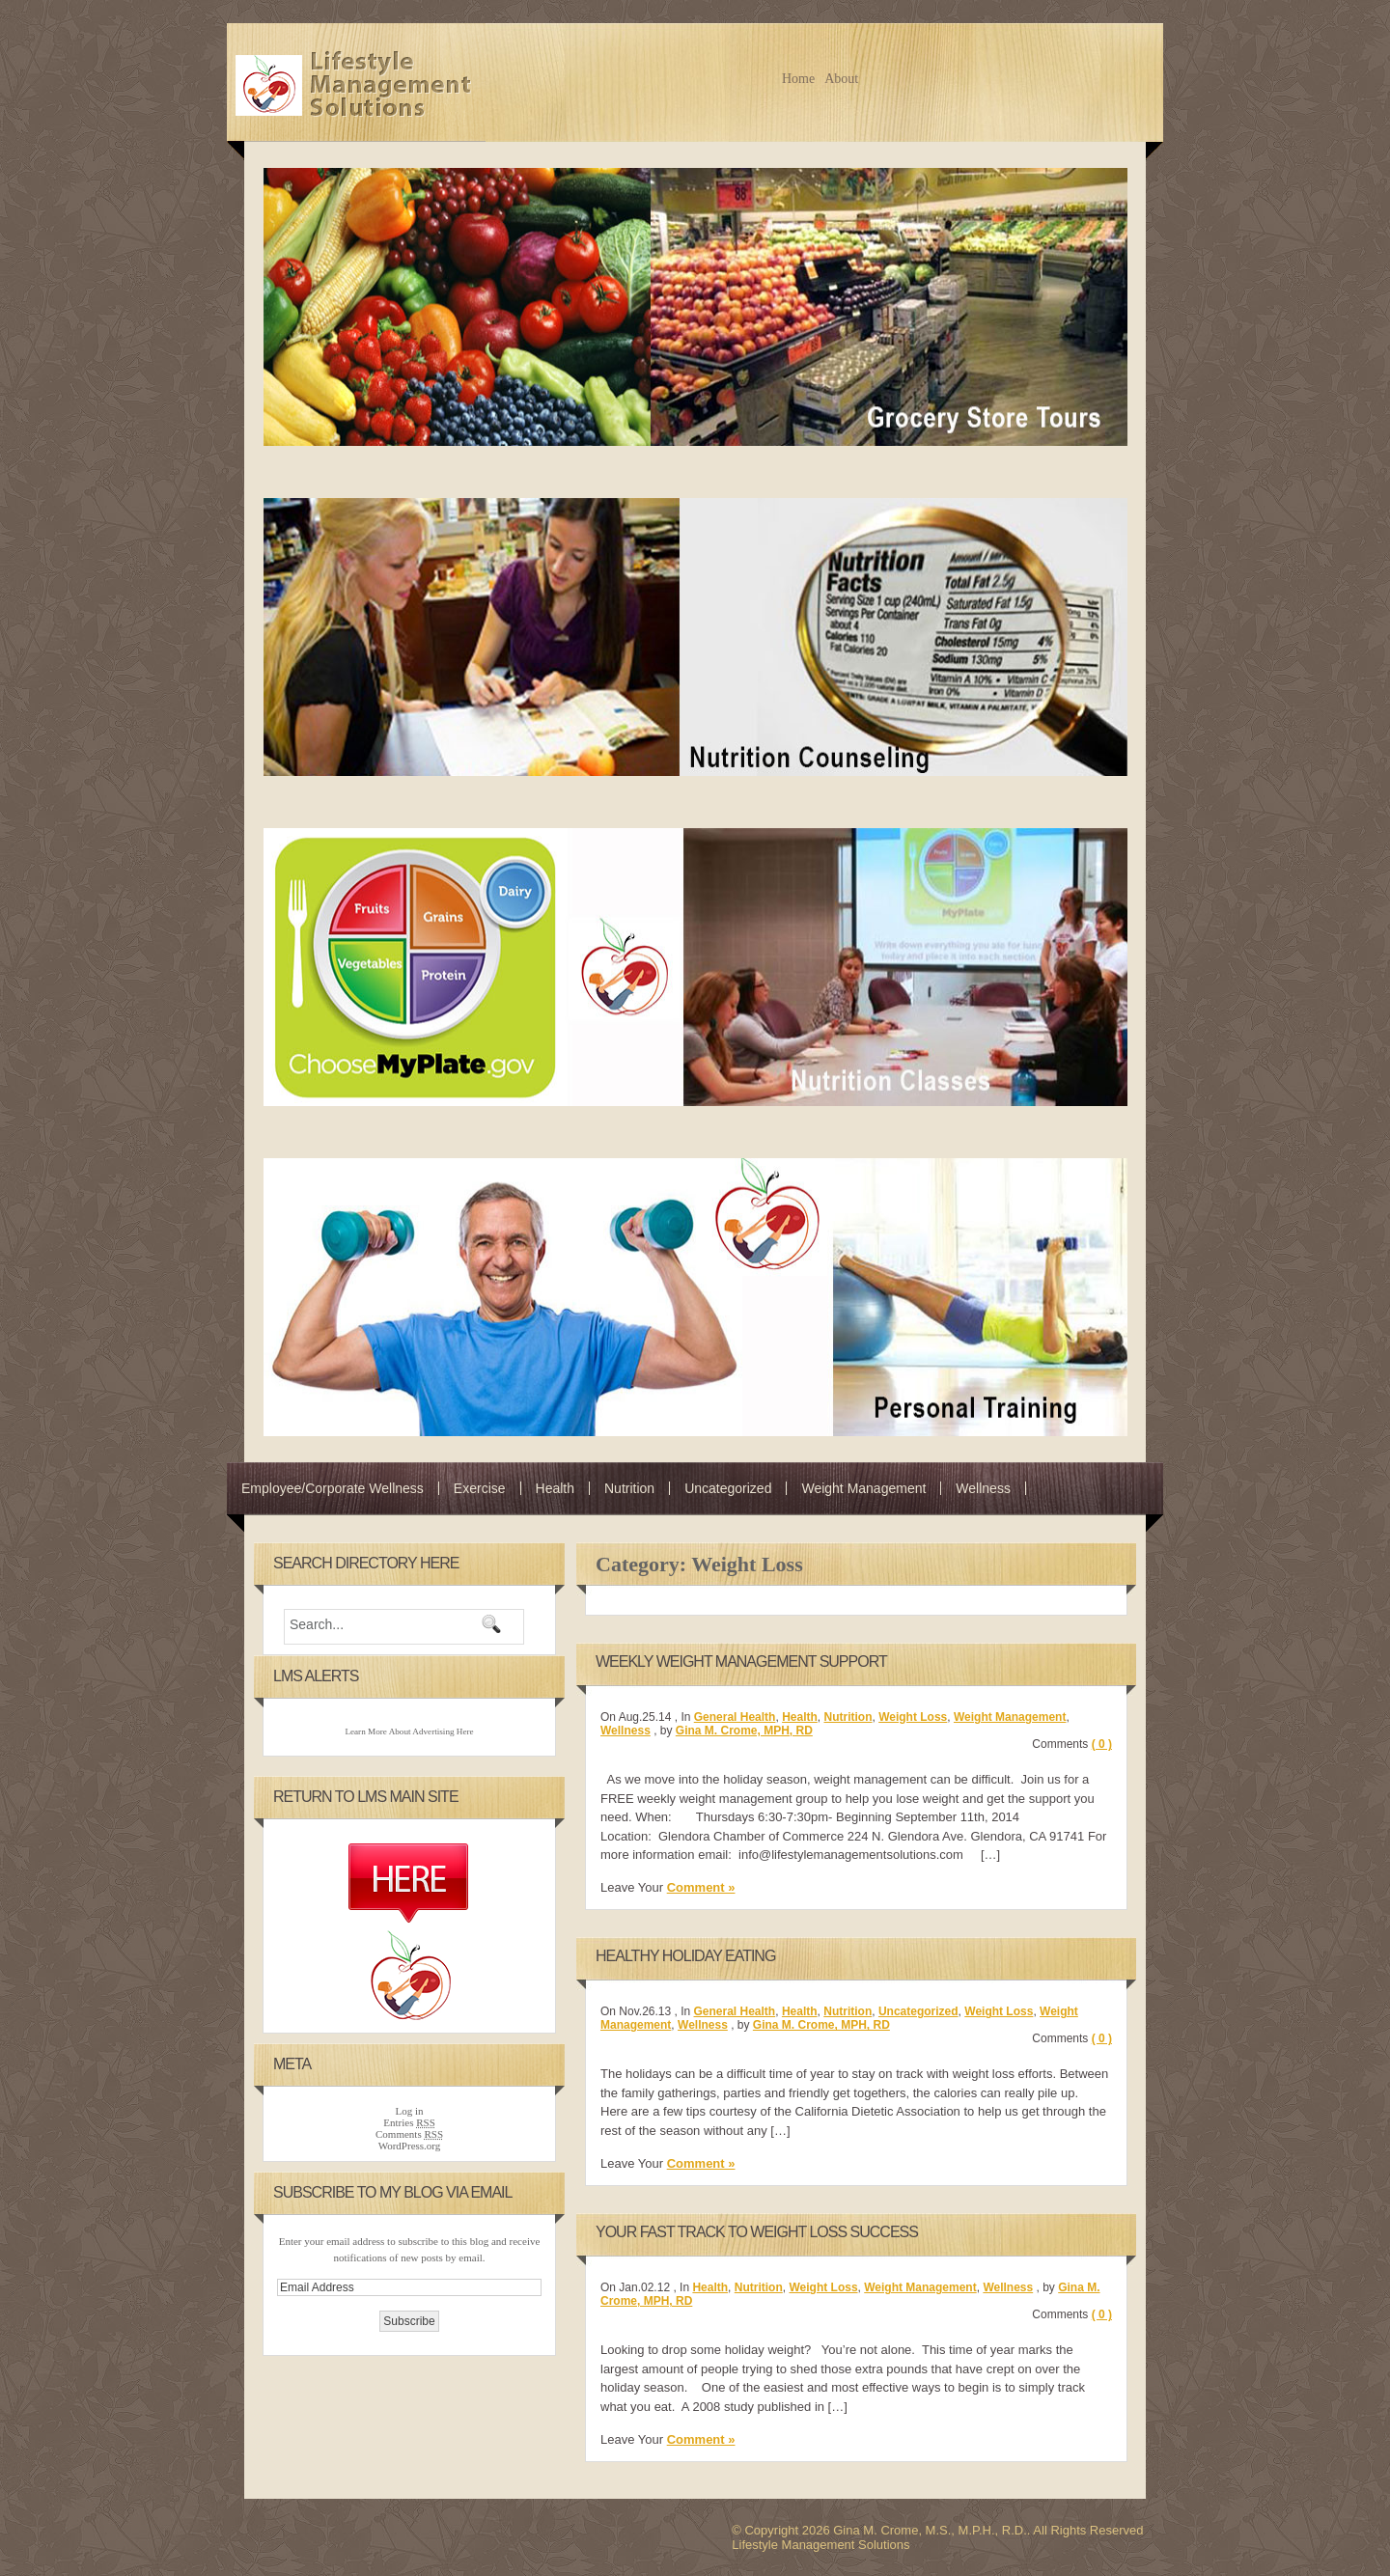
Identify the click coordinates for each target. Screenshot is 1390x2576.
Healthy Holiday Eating (685, 1956)
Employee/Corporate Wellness (332, 1488)
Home (798, 78)
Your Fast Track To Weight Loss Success (757, 2232)
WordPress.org (409, 2145)
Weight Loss (912, 1717)
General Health (735, 1717)
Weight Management (863, 1488)
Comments (409, 2134)
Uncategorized (727, 1488)
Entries (409, 2122)
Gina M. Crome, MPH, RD (744, 1730)
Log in (409, 2111)
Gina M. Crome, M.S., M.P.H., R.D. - (356, 82)
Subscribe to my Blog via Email (392, 2192)
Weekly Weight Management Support (741, 1661)
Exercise (480, 1488)
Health (555, 1488)
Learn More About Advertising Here (409, 1731)
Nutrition (629, 1488)
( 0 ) (1102, 1744)
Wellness (983, 1488)
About (841, 78)
